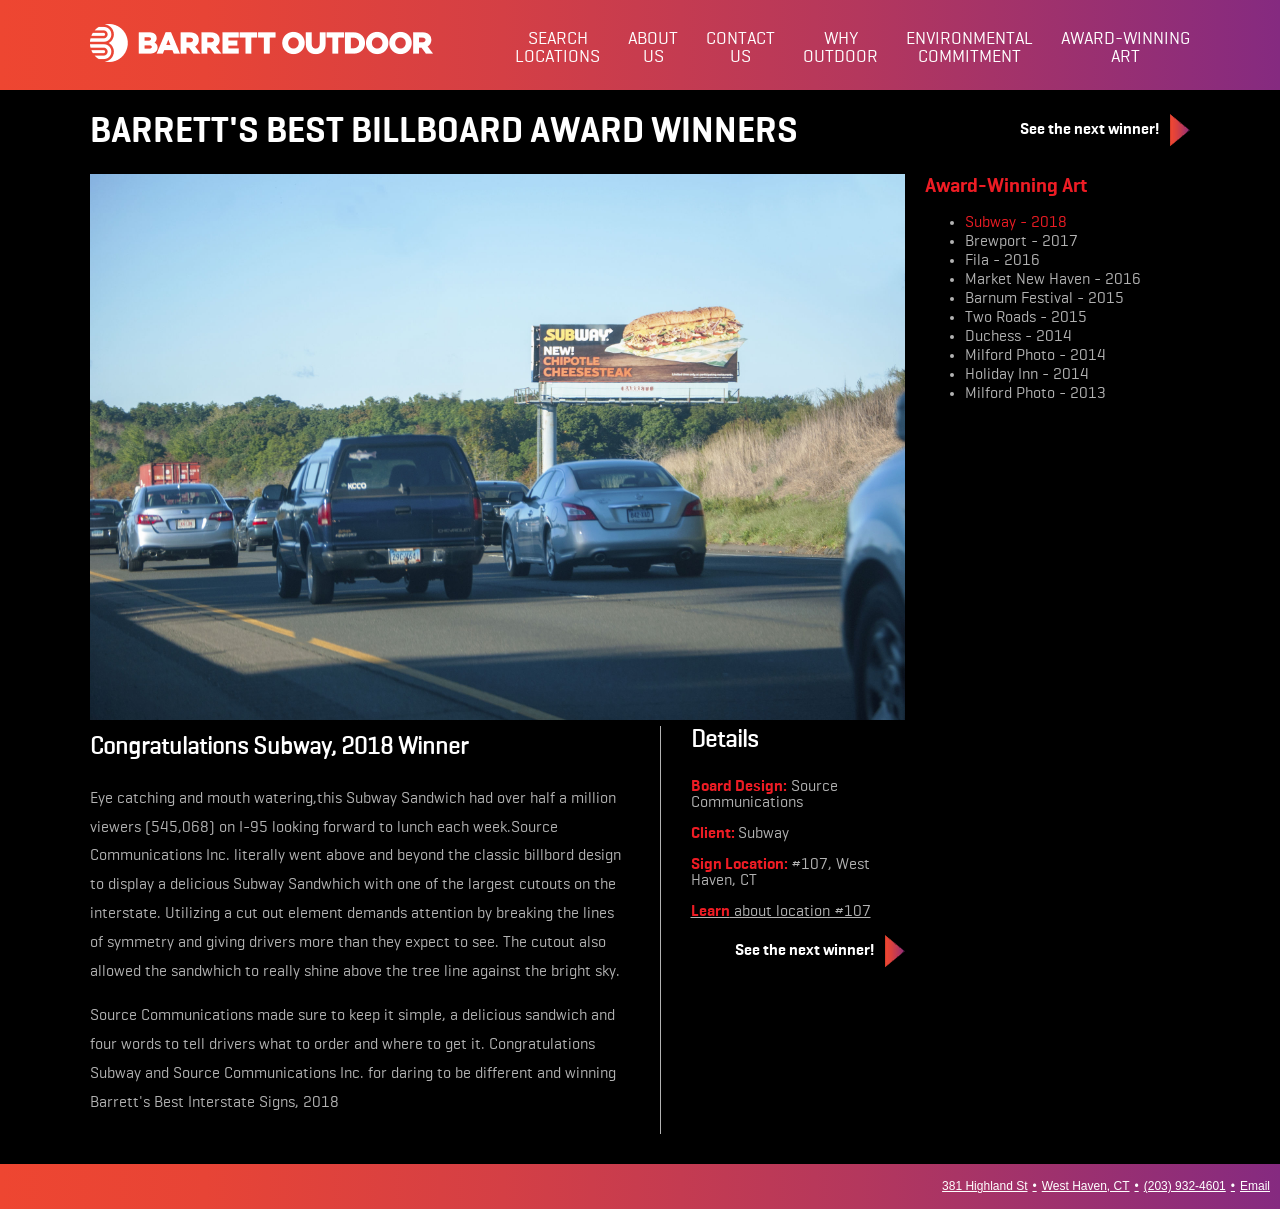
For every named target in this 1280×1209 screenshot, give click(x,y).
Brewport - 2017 (1021, 242)
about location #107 (781, 912)
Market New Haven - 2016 (1053, 280)
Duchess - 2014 (1018, 337)
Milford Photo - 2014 (1035, 356)
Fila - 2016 (1002, 261)
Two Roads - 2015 (1026, 318)
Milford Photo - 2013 (1035, 394)
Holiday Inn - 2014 (1027, 375)
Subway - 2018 (1016, 223)
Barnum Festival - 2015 (1044, 299)
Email (1255, 1186)
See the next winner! (1105, 130)
